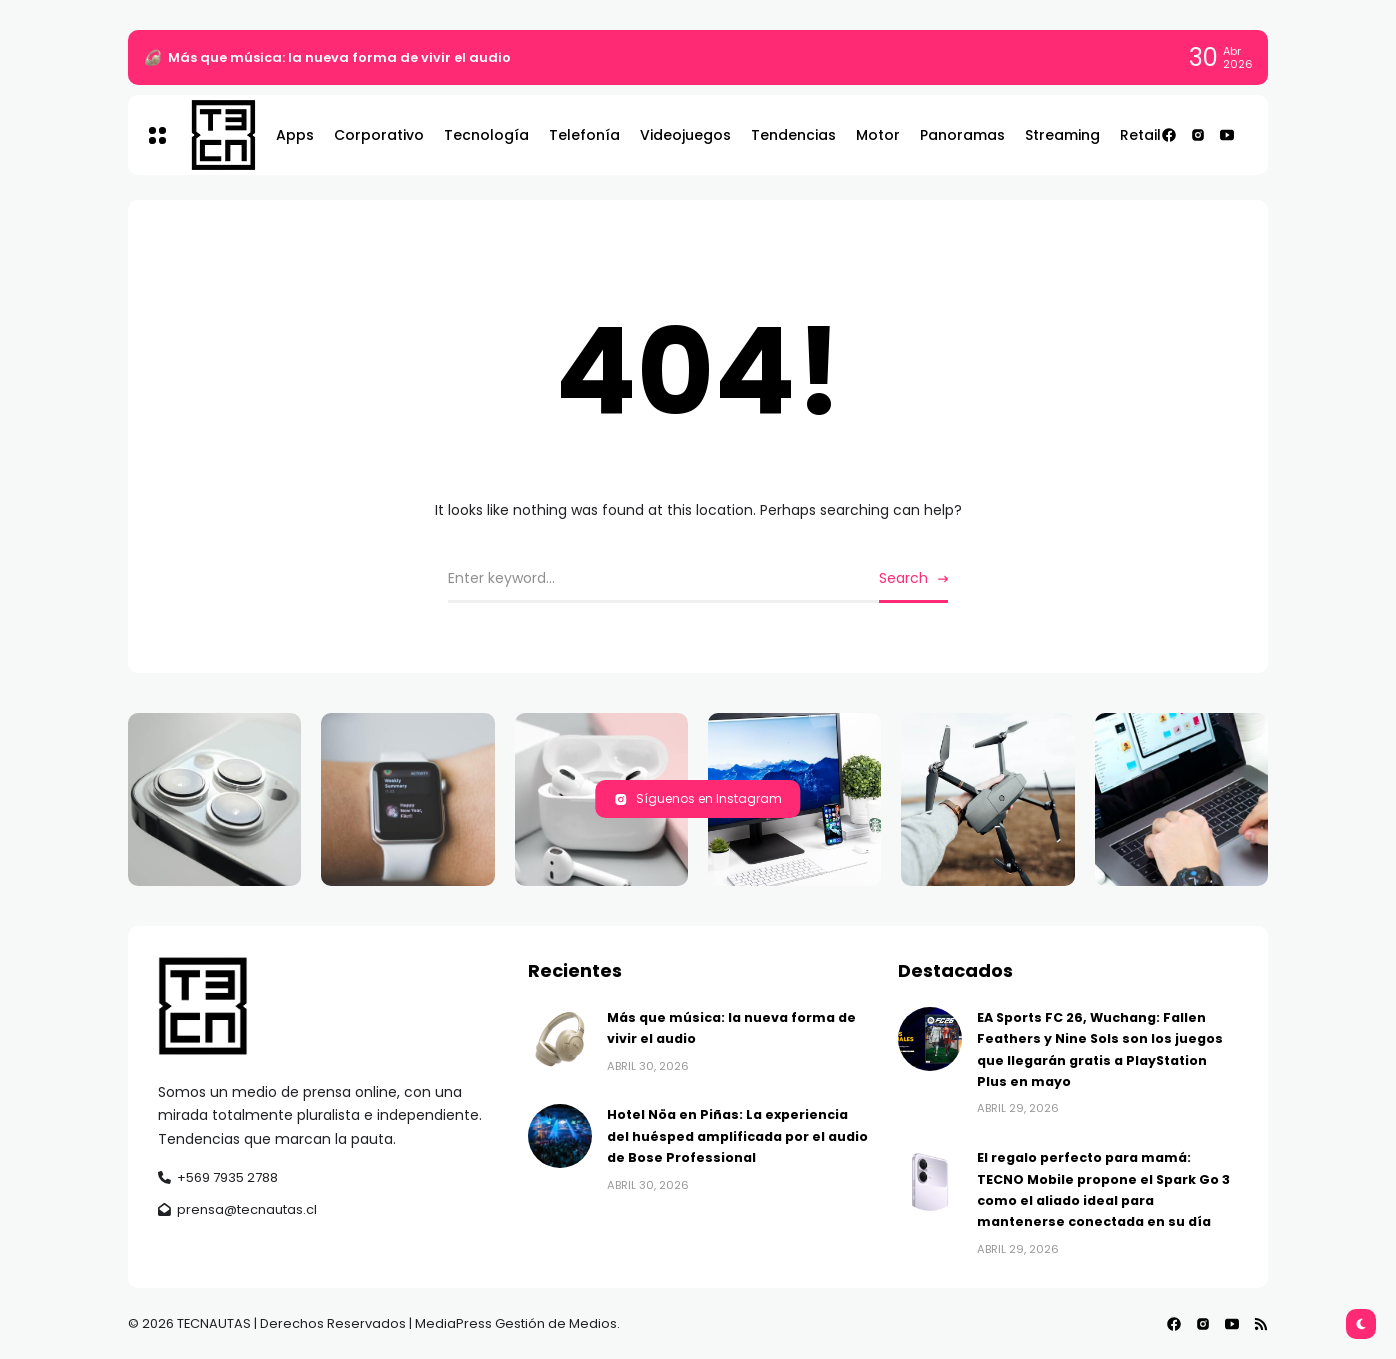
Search (903, 578)
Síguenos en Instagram (698, 798)
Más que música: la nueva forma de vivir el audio (339, 57)
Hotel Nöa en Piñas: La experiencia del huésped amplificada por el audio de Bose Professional (737, 1136)
